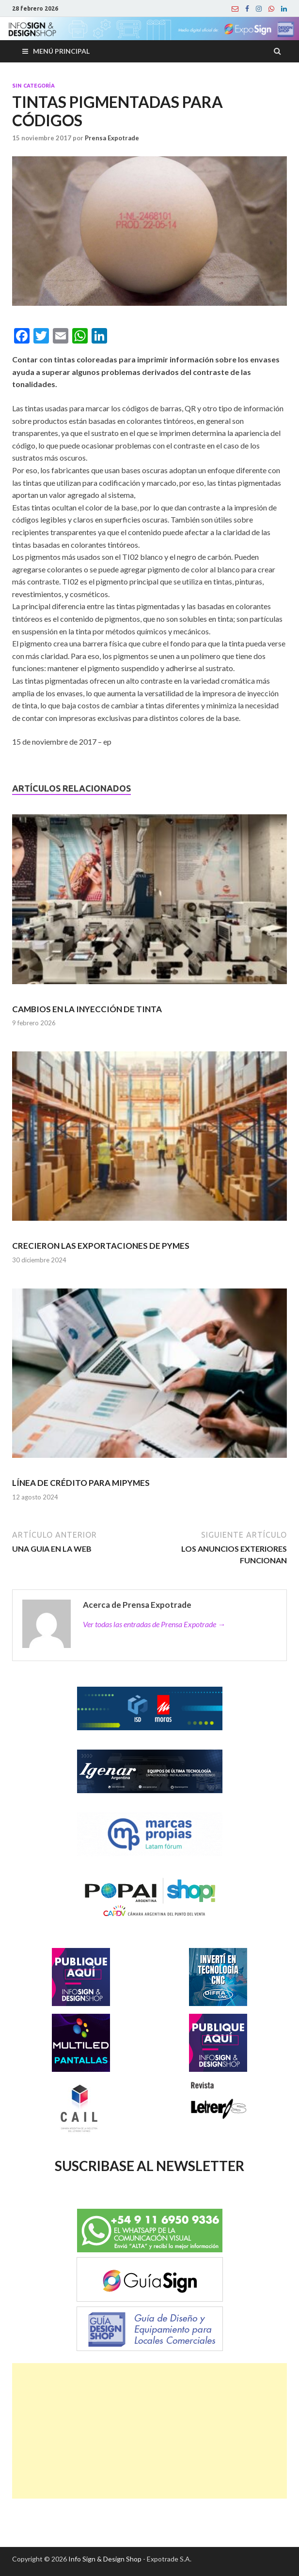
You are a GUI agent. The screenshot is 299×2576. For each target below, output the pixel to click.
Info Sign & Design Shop (105, 2559)
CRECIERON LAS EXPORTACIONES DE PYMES (100, 1246)
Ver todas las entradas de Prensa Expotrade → (154, 1624)
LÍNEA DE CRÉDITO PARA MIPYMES (81, 1483)
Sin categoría (33, 86)
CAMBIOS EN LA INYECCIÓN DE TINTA (87, 1009)
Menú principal (61, 51)
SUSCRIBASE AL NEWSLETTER (149, 2165)
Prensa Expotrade (112, 138)
